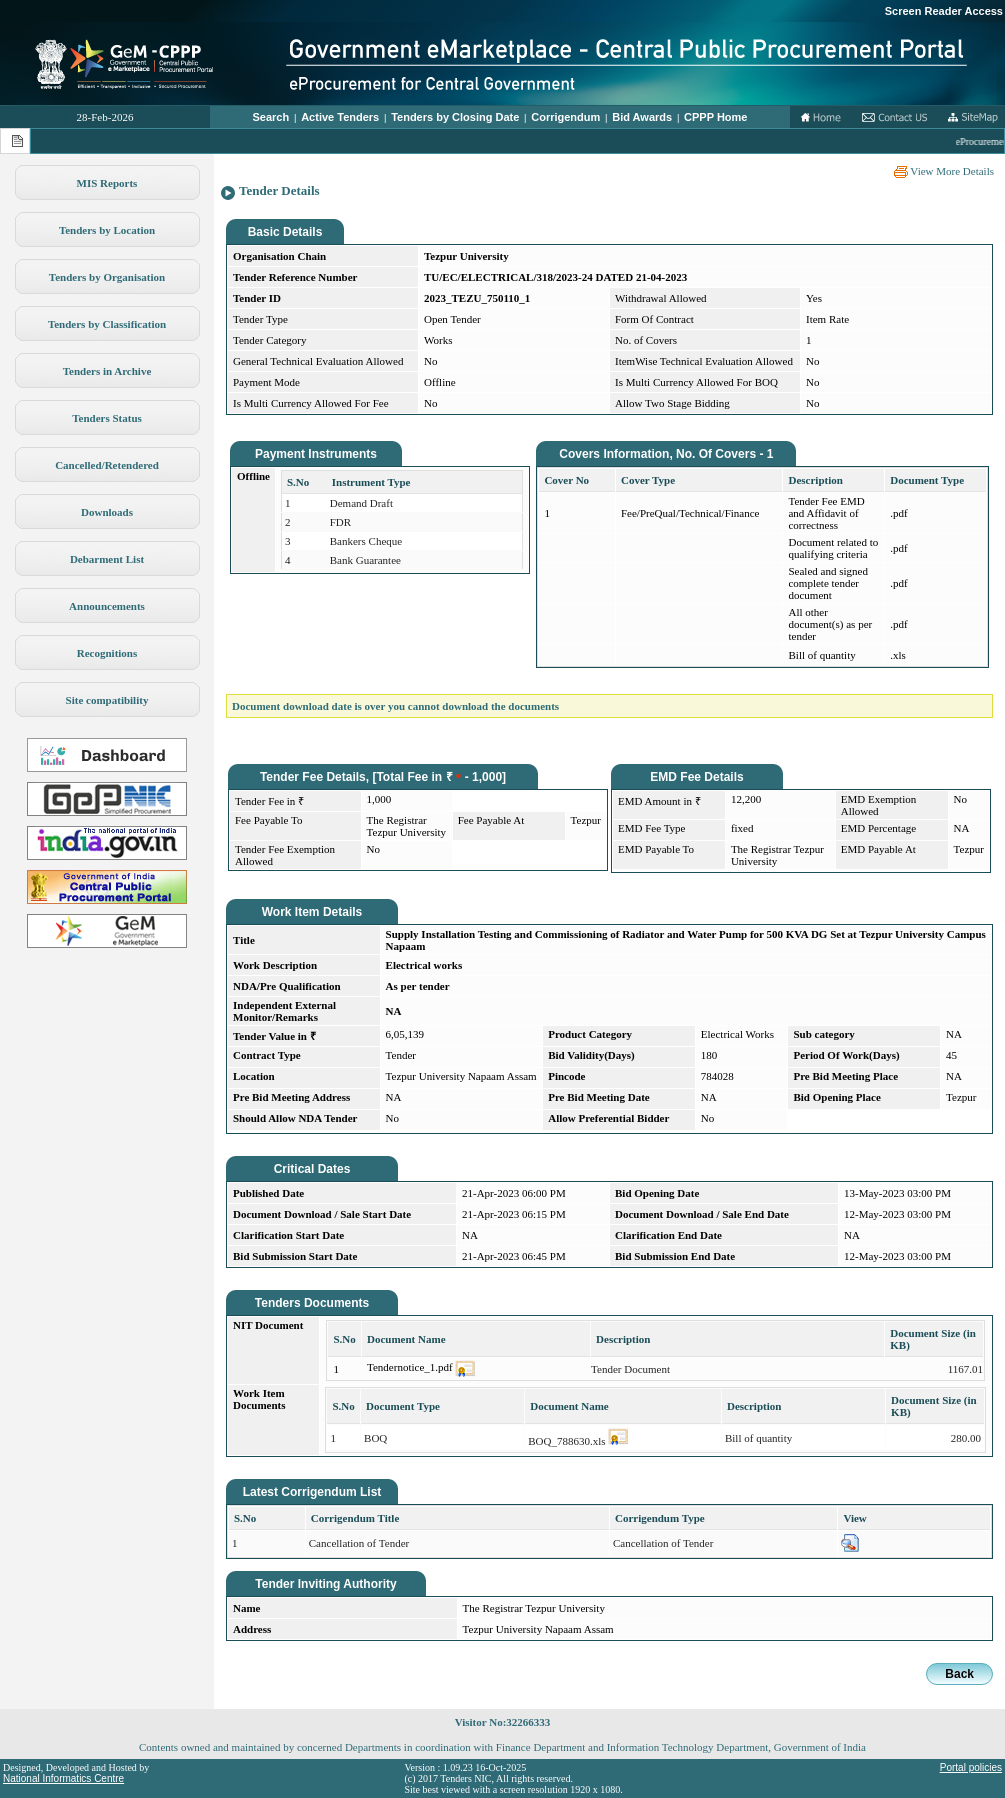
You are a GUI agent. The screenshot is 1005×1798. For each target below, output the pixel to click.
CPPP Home (715, 117)
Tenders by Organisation (107, 277)
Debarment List (107, 559)
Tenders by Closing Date (455, 117)
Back (959, 1674)
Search (271, 117)
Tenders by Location (107, 230)
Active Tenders (340, 117)
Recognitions (107, 653)
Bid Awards (642, 117)
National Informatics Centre (63, 1778)
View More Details (944, 171)
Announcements (107, 606)
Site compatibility (107, 700)
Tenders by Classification (107, 324)
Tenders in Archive (107, 371)
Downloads (107, 512)
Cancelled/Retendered (107, 465)
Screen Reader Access (944, 11)
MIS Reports (107, 183)
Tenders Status (107, 418)
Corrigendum (565, 117)
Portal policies (971, 1767)
